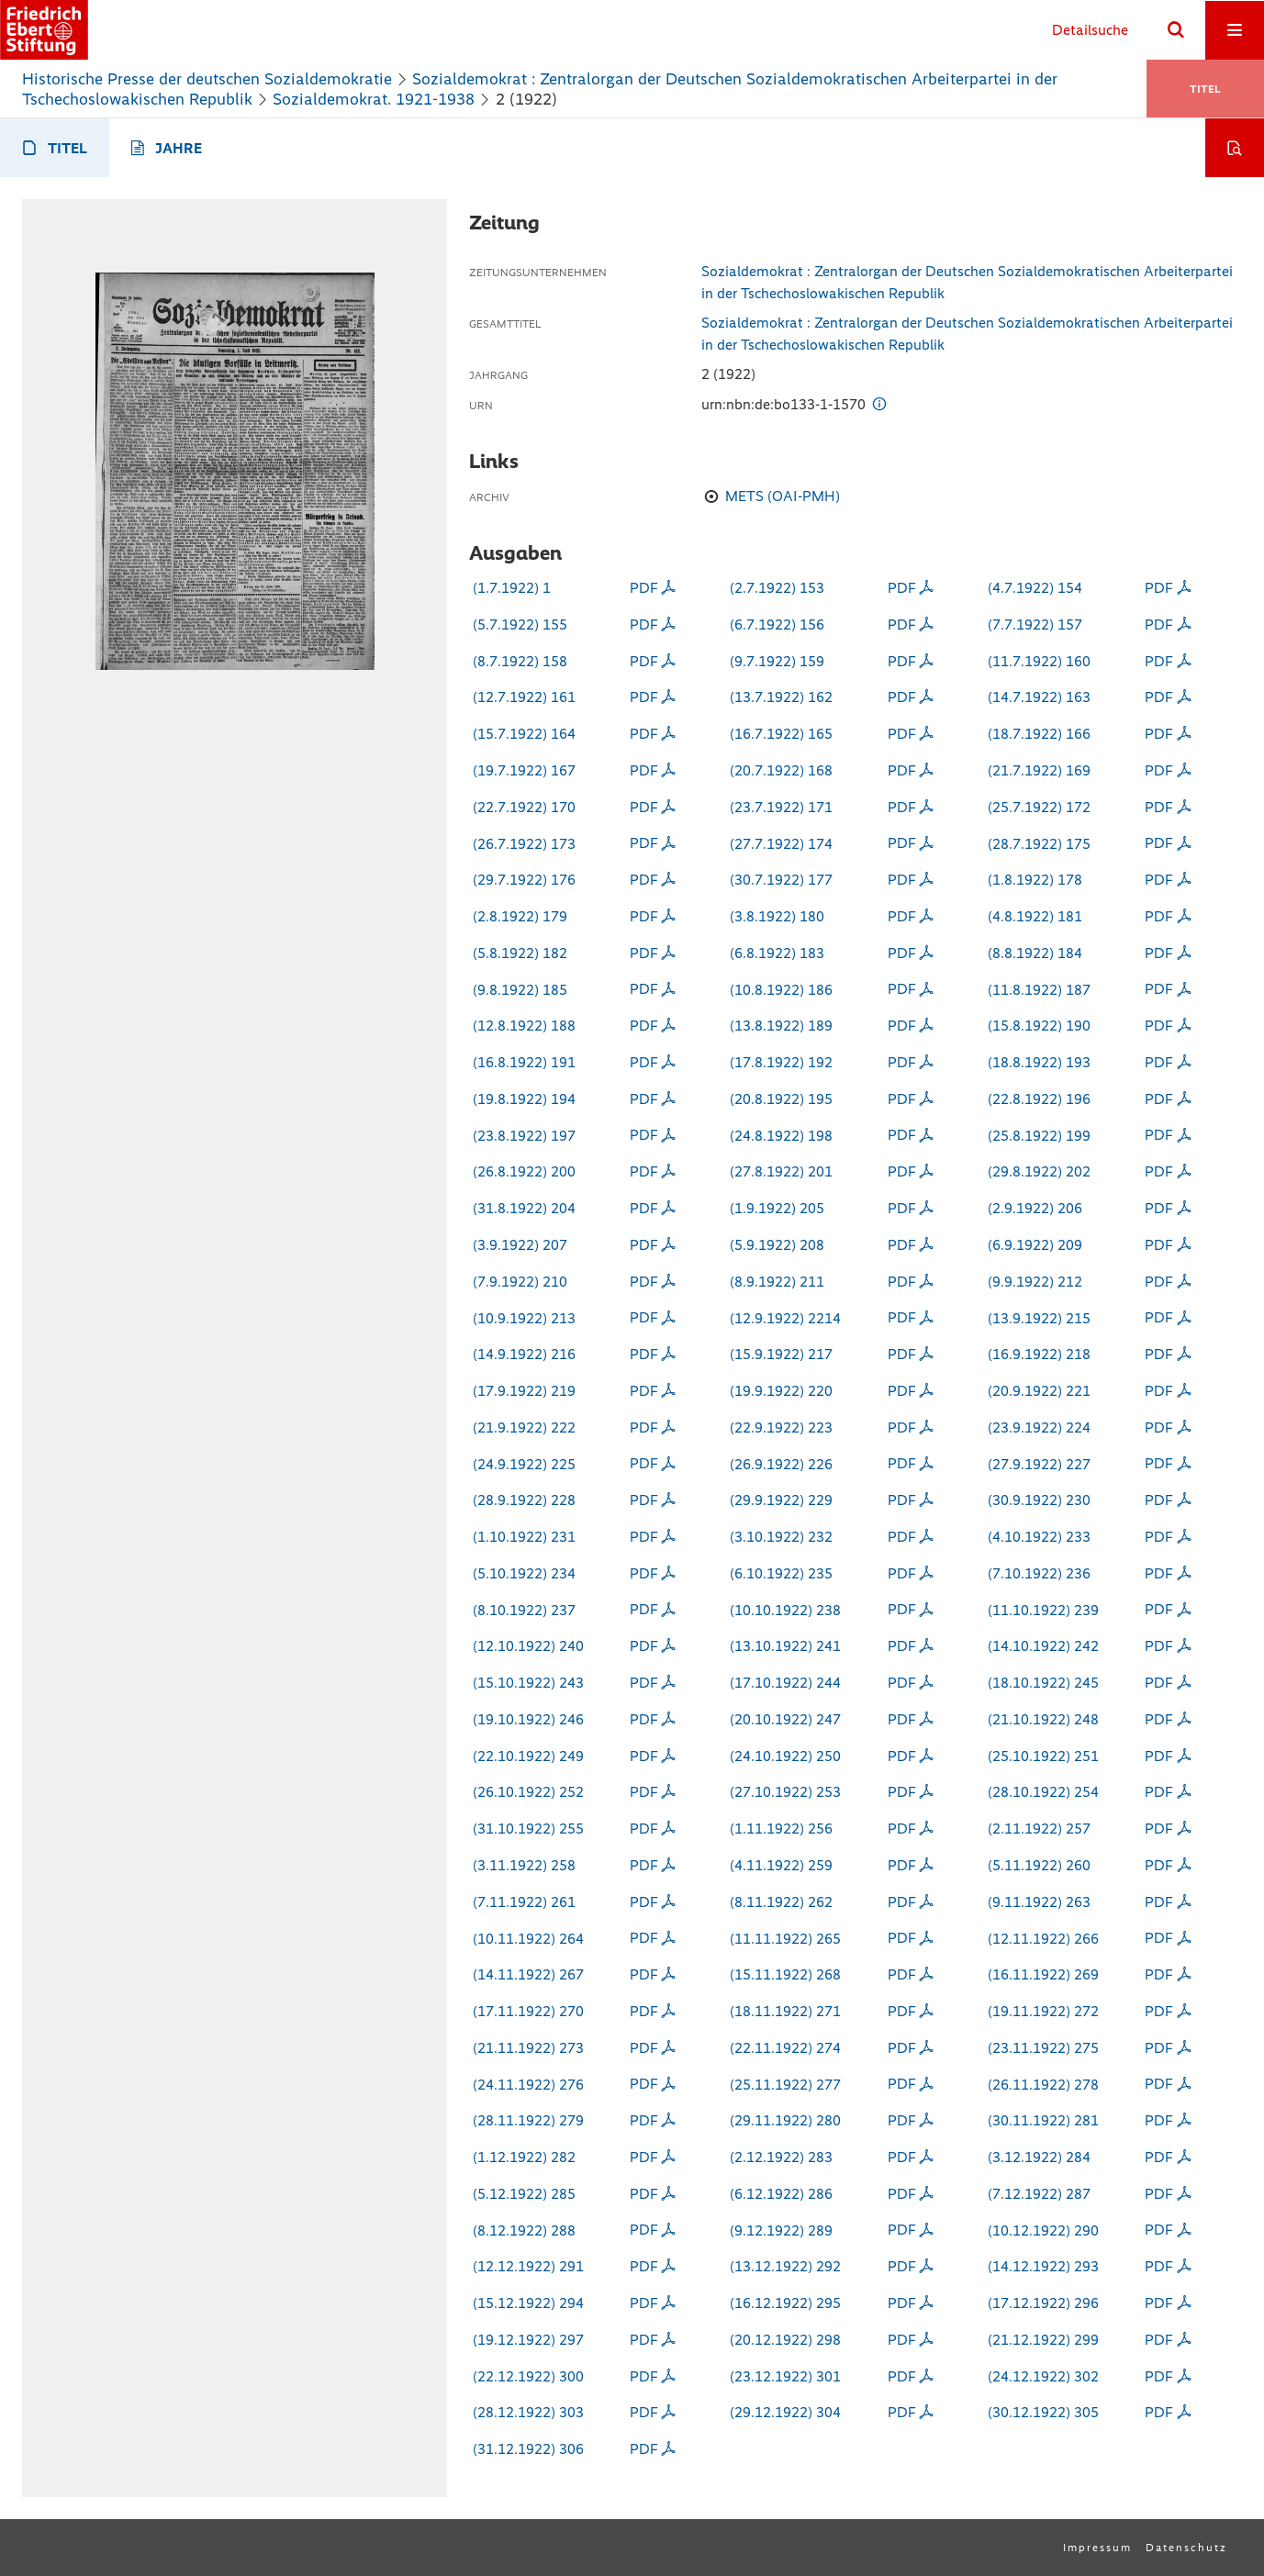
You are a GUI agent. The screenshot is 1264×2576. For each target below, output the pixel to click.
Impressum (1097, 2547)
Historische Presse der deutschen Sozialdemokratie (207, 79)
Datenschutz (1186, 2547)
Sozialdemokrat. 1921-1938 (374, 99)
